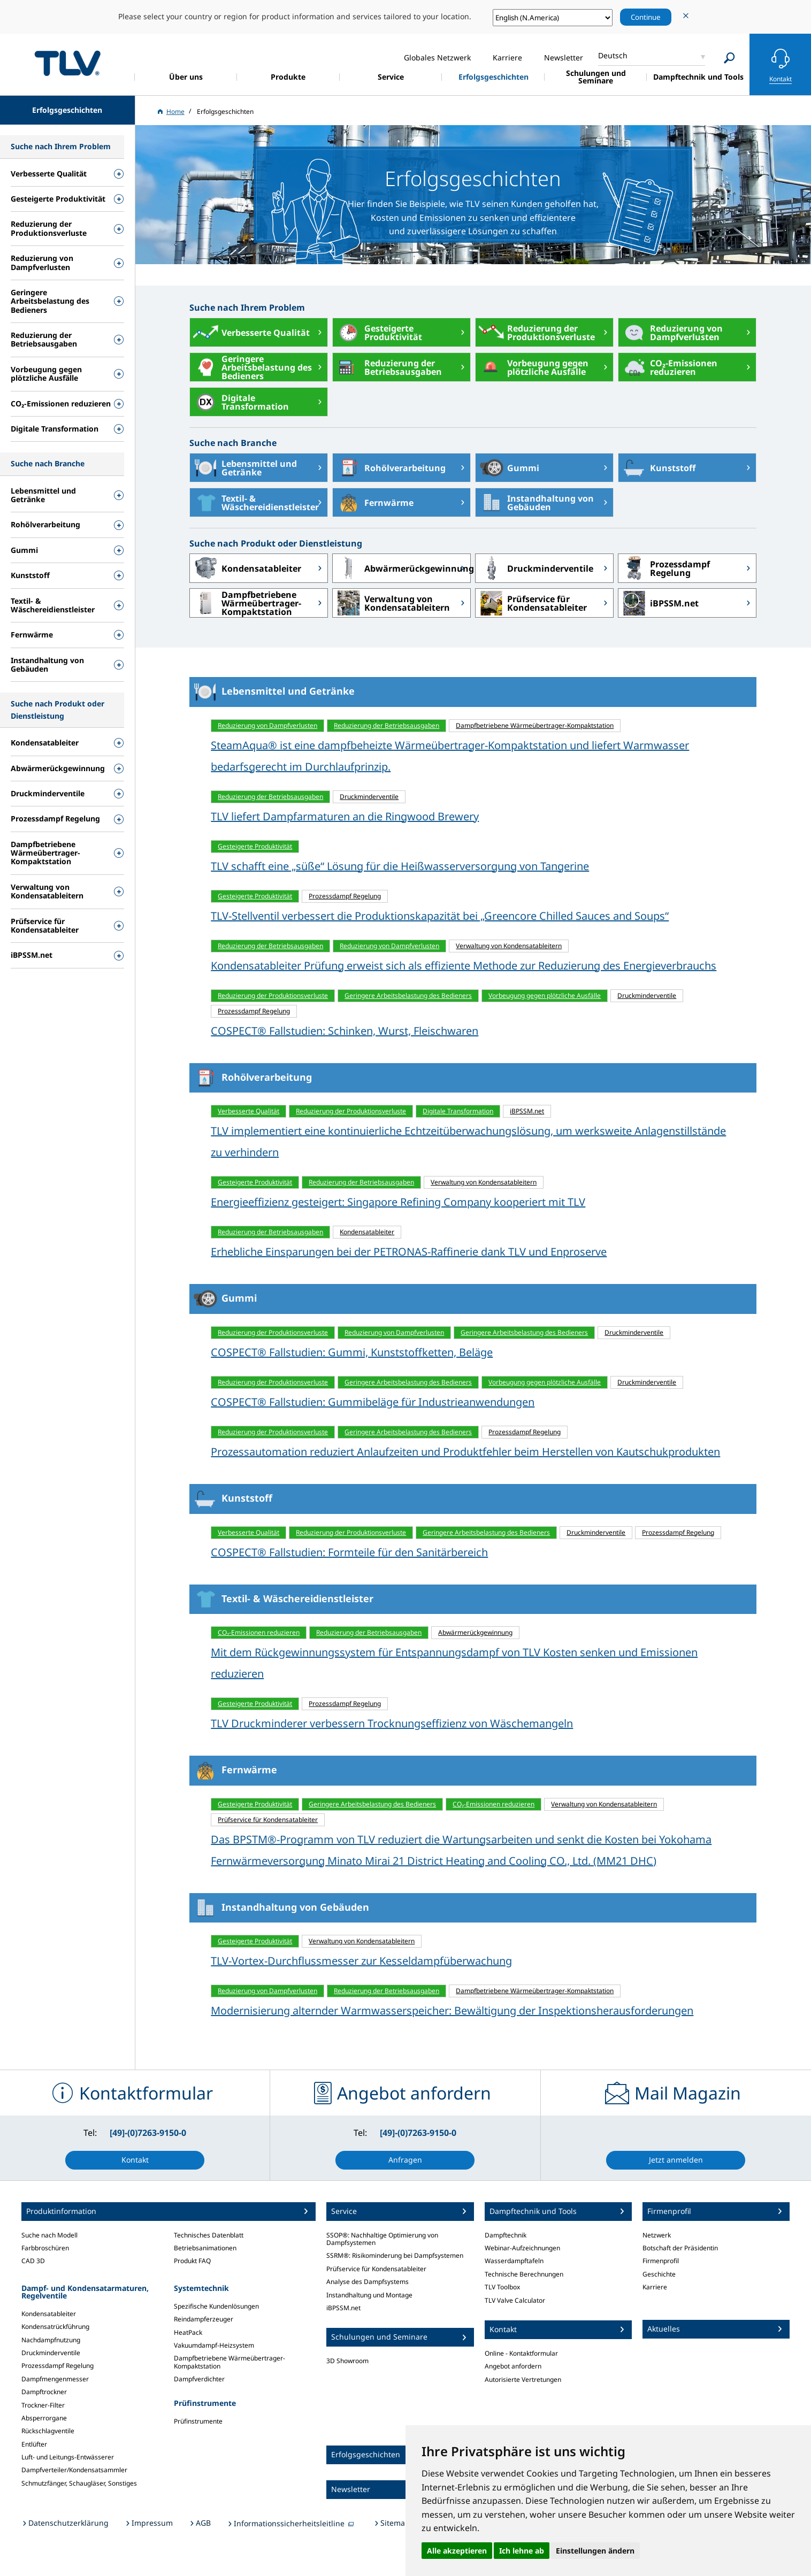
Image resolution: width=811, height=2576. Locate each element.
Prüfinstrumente (198, 2421)
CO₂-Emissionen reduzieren (667, 367)
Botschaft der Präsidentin (680, 2247)
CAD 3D (33, 2260)
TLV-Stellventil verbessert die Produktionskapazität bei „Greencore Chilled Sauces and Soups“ (440, 916)
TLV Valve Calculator (515, 2300)
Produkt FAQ (192, 2260)
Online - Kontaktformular (521, 2353)
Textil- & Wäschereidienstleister (254, 503)
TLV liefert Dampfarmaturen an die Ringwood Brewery (345, 816)
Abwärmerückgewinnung (402, 568)
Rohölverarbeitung (389, 468)
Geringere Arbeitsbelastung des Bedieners (251, 367)
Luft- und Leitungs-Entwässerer (67, 2457)
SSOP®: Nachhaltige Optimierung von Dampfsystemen (382, 2239)
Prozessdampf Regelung (664, 568)
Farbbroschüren (45, 2247)
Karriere (654, 2287)
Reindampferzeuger (203, 2319)
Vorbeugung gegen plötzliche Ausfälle (532, 367)
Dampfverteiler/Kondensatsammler (74, 2469)
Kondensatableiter (245, 568)
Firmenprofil (660, 2260)
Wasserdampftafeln (514, 2260)
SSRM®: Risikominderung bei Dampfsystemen (394, 2255)
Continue (646, 17)
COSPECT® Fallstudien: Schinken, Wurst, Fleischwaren (344, 1031)
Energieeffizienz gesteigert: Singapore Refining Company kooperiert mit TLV (398, 1202)
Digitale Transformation (239, 402)
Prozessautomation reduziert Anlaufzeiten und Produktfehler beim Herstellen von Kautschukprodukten (465, 1451)
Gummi (507, 468)
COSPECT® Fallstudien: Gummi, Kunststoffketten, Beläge (352, 1352)
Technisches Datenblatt (208, 2235)
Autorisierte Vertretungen (523, 2379)
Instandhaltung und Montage (369, 2295)
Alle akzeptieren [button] (457, 2551)
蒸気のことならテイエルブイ (67, 63)
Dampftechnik (505, 2235)
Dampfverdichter (199, 2378)
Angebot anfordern (513, 2366)
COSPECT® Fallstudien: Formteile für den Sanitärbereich (349, 1552)
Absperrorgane (44, 2418)
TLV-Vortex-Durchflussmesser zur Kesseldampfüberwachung (361, 1961)
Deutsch (613, 55)
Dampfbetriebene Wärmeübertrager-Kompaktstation (245, 603)
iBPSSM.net (658, 603)
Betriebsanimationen (205, 2247)
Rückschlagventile (47, 2430)
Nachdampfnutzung (50, 2339)
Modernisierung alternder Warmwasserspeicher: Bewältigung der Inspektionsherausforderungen (452, 2010)
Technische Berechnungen (524, 2274)
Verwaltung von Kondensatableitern (391, 603)
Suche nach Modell (49, 2235)
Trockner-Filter (43, 2405)
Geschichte (659, 2274)
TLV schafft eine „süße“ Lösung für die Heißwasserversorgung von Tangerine (400, 866)
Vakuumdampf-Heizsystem (214, 2345)
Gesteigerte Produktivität (377, 333)
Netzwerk (656, 2235)
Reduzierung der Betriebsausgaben (387, 367)
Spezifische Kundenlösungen (216, 2306)
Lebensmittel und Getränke (243, 468)
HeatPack (188, 2332)
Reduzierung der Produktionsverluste (535, 333)
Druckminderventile (534, 568)
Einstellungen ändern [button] (595, 2551)
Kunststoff (656, 468)
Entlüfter (34, 2444)
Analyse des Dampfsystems (367, 2281)
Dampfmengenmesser (55, 2378)
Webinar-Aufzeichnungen (522, 2247)
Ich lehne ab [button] (521, 2551)
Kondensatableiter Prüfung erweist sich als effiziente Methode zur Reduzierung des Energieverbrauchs (463, 965)
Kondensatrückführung (55, 2326)
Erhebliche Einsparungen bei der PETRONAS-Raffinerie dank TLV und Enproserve (409, 1251)
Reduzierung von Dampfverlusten (670, 333)
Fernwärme (373, 503)
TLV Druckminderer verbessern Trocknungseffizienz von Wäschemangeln (392, 1723)
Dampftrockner (44, 2391)
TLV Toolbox (502, 2287)
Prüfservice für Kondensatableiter (531, 603)
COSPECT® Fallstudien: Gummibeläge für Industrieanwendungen (372, 1402)
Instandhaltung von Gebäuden (535, 503)
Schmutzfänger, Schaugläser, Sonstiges (79, 2483)
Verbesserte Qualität (250, 333)
